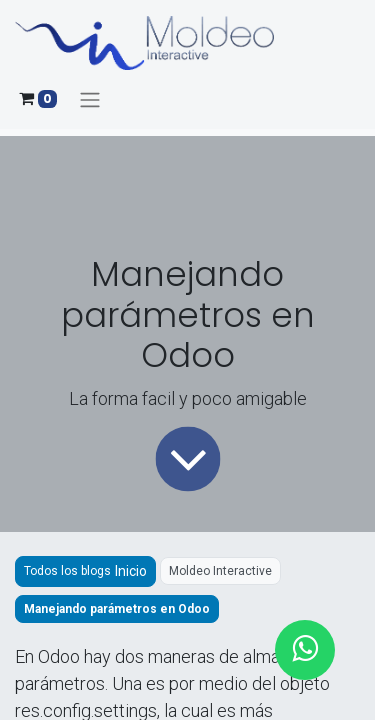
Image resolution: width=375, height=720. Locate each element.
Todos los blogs (67, 571)
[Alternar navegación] (90, 99)
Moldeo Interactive (220, 571)
